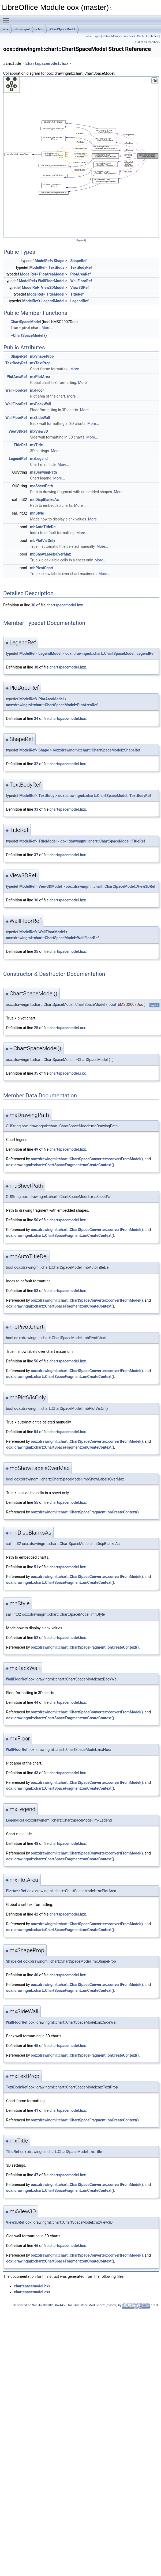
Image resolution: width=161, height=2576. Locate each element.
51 (36, 1567)
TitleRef (77, 294)
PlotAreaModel (51, 274)
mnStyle (37, 513)
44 (36, 1702)
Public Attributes (147, 36)
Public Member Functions (119, 36)
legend (81, 240)
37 (36, 855)
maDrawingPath (43, 472)
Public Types (93, 36)
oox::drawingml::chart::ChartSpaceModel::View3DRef (110, 886)
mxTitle (36, 445)
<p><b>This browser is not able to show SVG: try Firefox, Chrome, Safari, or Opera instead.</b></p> (81, 157)
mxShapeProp (42, 356)
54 (36, 1432)
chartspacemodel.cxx (68, 1028)
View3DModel (52, 287)
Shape (59, 261)
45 (36, 2046)
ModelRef (43, 261)
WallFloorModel (51, 281)
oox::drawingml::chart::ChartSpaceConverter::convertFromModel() (87, 1159)
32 (36, 764)
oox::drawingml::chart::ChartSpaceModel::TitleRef (103, 841)
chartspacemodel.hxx (47, 63)
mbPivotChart (41, 568)
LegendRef (79, 301)
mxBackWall (40, 404)
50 (36, 1220)
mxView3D (39, 431)
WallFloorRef (81, 281)
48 (36, 1843)
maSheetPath (41, 486)
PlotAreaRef (80, 274)
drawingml (22, 29)
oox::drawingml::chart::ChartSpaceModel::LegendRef (110, 653)
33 (36, 809)
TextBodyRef (81, 267)
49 (36, 1149)
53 (36, 1291)
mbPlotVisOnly (42, 540)
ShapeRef (78, 261)
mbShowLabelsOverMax (50, 554)
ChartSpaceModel (62, 29)
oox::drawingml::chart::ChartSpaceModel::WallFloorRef (52, 938)
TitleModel (55, 294)
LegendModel (52, 301)
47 (36, 2175)
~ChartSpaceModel (26, 335)
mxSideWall (40, 418)
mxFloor (37, 390)
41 (36, 2110)
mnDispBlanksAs (44, 499)
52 (36, 1638)
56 (36, 1361)
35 (36, 951)
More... (47, 328)
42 (36, 1914)
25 (36, 1028)
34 (36, 718)
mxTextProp (40, 363)
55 (36, 1502)
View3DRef (79, 287)
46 (36, 2245)
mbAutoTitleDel (43, 527)
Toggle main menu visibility (7, 18)
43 (36, 1773)
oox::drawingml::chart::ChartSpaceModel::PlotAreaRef (52, 705)
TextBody (56, 267)
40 (36, 1975)
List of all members (147, 42)
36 (36, 900)
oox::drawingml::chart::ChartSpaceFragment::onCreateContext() (60, 1165)
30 (33, 605)
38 (36, 667)
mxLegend (39, 458)
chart (40, 29)
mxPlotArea (40, 377)
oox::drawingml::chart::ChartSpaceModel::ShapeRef (96, 750)
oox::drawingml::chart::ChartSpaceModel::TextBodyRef (104, 796)
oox (5, 29)
